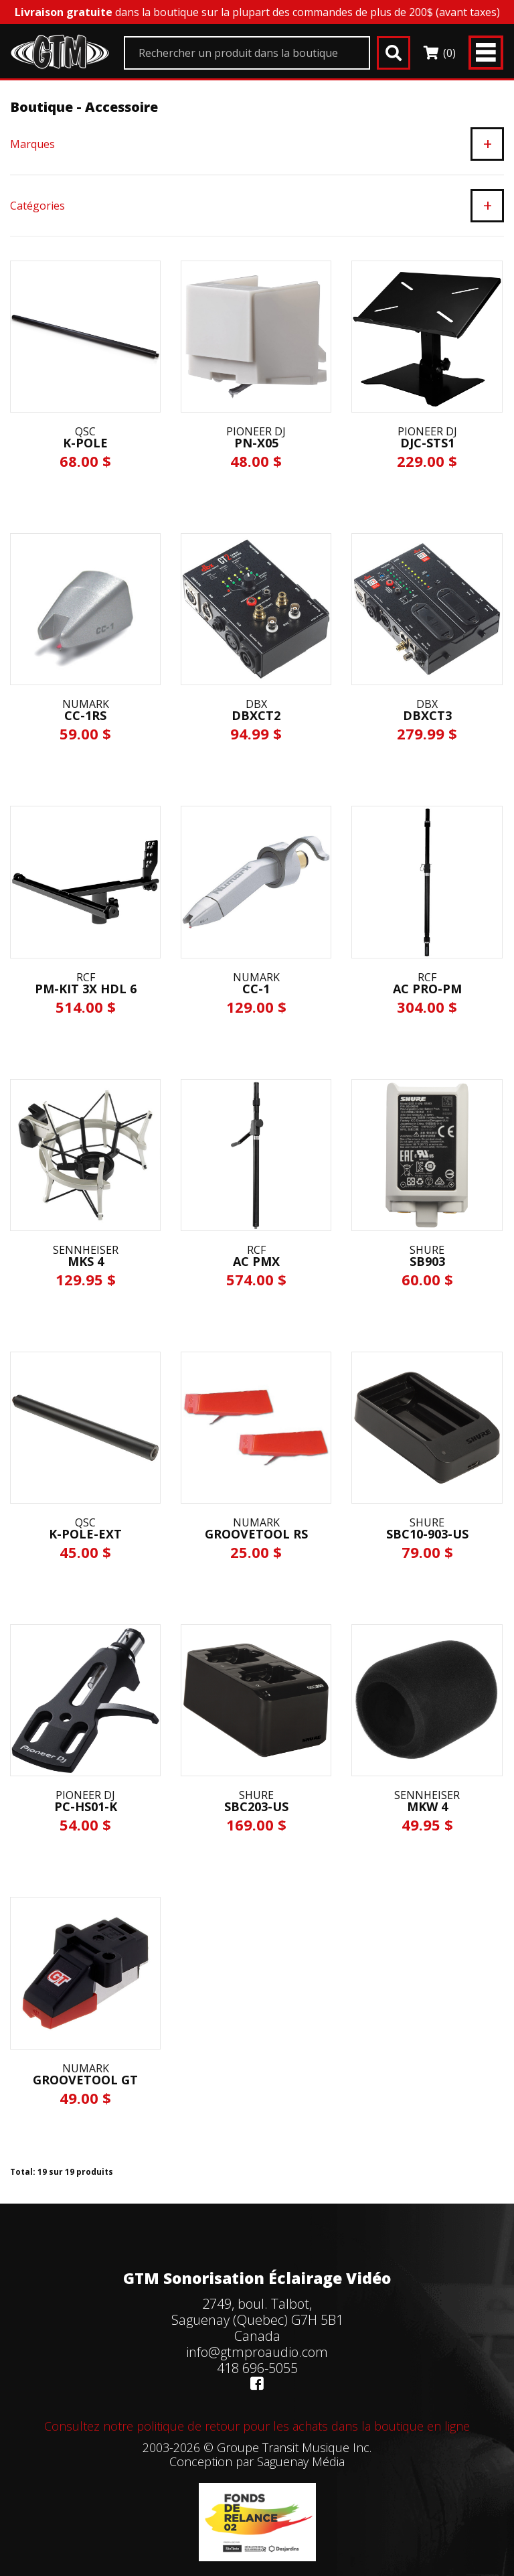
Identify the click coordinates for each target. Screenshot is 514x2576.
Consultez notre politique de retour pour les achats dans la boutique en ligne (257, 2426)
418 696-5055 (257, 2368)
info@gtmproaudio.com (257, 2352)
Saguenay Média (301, 2461)
